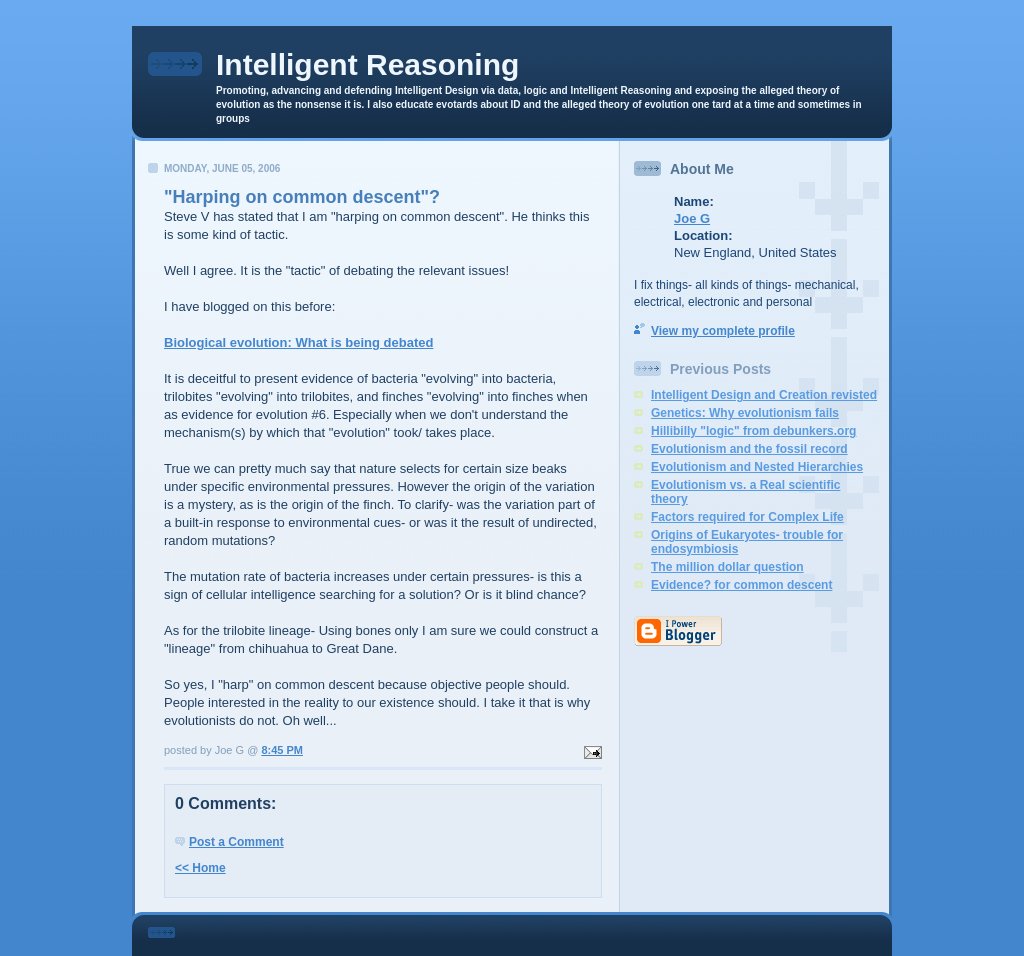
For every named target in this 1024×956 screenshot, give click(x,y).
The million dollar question (727, 567)
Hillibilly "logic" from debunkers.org (753, 431)
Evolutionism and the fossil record (749, 449)
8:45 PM (282, 750)
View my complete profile (723, 331)
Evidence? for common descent (741, 585)
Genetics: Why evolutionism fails (745, 413)
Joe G (692, 218)
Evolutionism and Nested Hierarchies (757, 467)
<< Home (200, 868)
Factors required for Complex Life (747, 517)
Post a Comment (236, 842)
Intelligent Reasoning (367, 64)
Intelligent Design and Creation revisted (764, 395)
